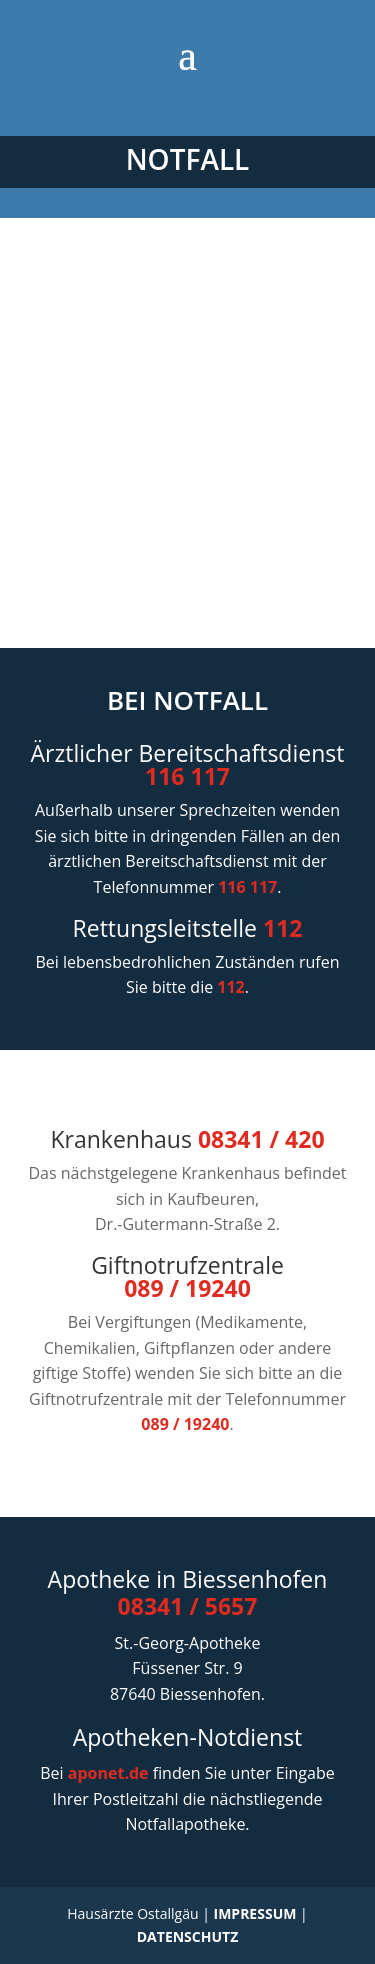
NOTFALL (188, 159)
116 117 (187, 776)
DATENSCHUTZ (188, 1936)
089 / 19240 (187, 1288)
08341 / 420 (261, 1139)
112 (282, 928)
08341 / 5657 (188, 1606)
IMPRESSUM (255, 1913)
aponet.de (108, 1773)
